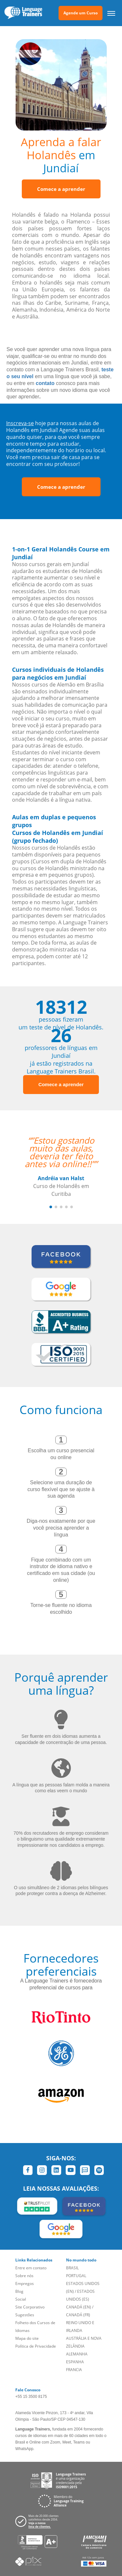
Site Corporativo (30, 2307)
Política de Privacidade (35, 2346)
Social (20, 2299)
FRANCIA (74, 2369)
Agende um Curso (80, 13)
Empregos (24, 2283)
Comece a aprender (61, 189)
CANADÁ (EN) (78, 2307)
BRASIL (72, 2268)
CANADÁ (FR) (78, 2315)
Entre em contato (31, 2268)
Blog (19, 2291)
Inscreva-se (20, 423)
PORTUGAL (76, 2275)
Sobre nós (24, 2275)
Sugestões (24, 2315)
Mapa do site (27, 2338)
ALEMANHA (77, 2354)
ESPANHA (75, 2362)
